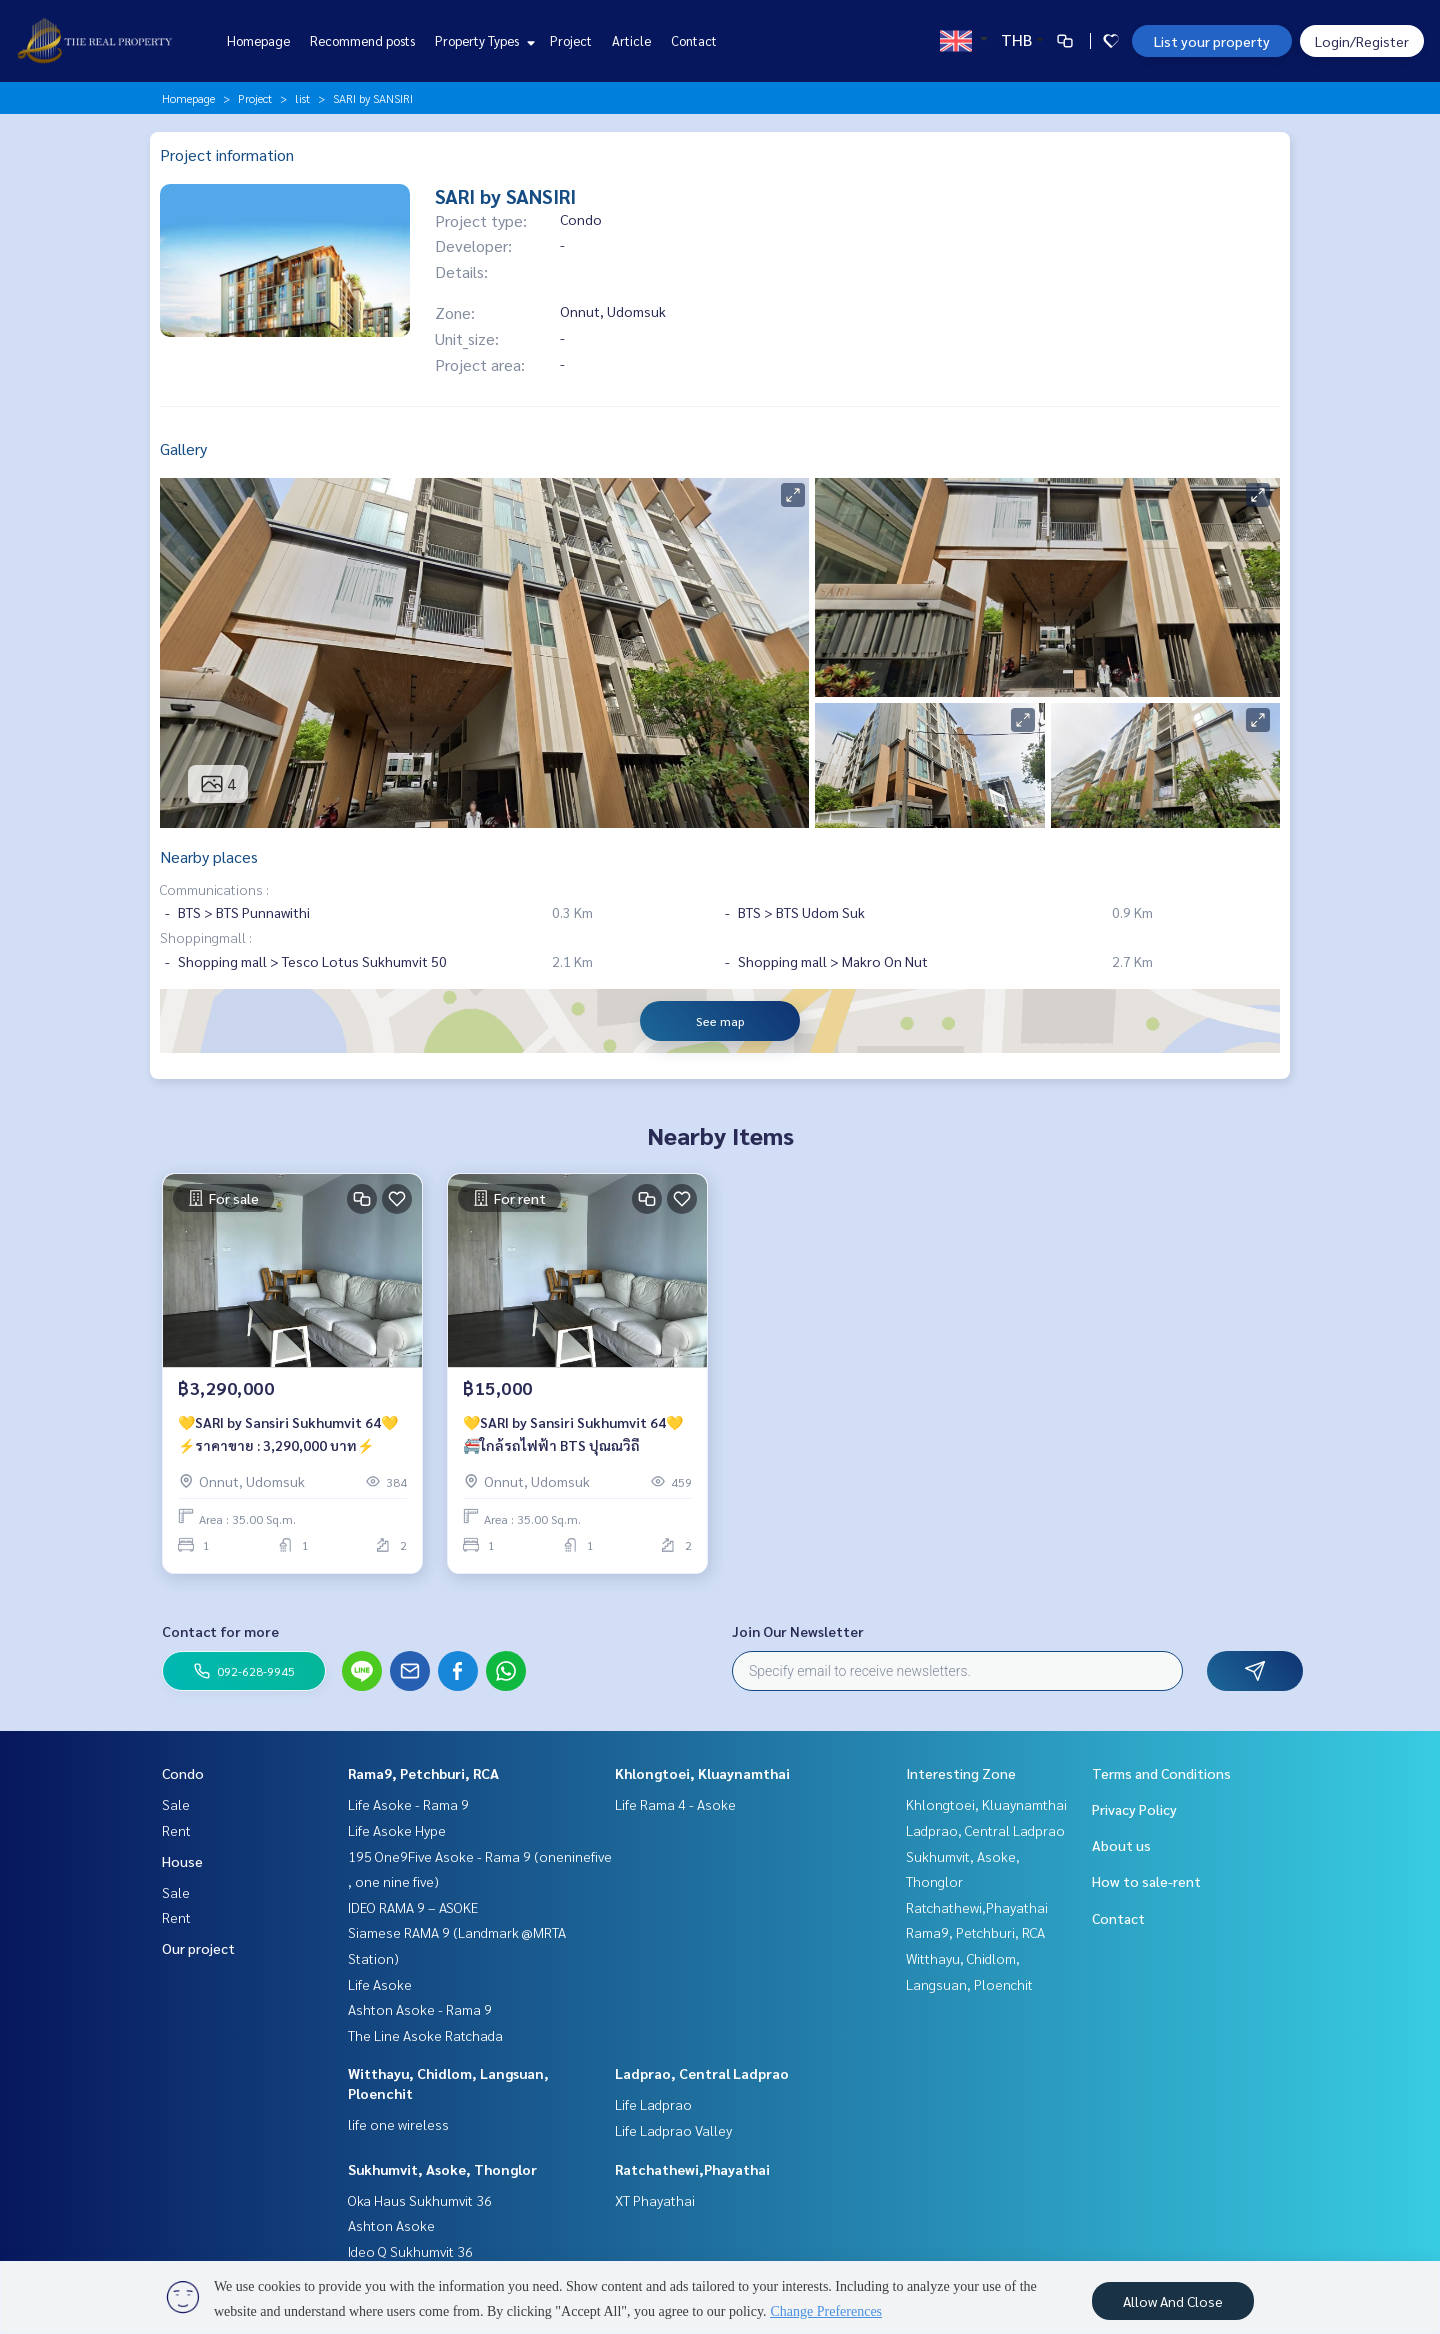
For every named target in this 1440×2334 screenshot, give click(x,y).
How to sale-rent (1146, 1881)
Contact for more (220, 1631)
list (302, 98)
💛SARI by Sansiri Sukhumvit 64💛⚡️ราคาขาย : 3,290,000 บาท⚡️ (288, 1433)
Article (631, 40)
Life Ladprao (653, 2104)
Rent (176, 1830)
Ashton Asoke (391, 2225)
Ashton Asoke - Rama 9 (420, 2009)
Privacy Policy (1134, 1809)
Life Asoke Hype (397, 1830)
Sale (176, 1804)
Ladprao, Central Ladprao (702, 2073)
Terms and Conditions (1161, 1773)
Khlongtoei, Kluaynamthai (702, 1773)
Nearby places (209, 856)
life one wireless (398, 2124)
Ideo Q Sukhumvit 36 (410, 2251)
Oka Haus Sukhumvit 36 (420, 2200)
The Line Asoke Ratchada (425, 2035)
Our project (198, 1948)
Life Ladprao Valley (673, 2130)
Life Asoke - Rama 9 (408, 1804)
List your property (1212, 41)
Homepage (258, 40)
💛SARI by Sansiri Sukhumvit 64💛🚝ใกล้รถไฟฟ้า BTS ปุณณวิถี (573, 1433)
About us (1121, 1845)
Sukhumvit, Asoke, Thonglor (442, 2169)
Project (571, 40)
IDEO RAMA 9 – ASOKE (413, 1907)
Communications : (214, 889)
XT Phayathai (655, 2200)
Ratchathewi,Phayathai (692, 2169)
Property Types (482, 40)
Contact (694, 40)
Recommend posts (362, 40)
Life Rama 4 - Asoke (675, 1804)
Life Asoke (380, 1984)
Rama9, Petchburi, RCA (423, 1773)
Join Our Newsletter (798, 1631)
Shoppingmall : (206, 937)
